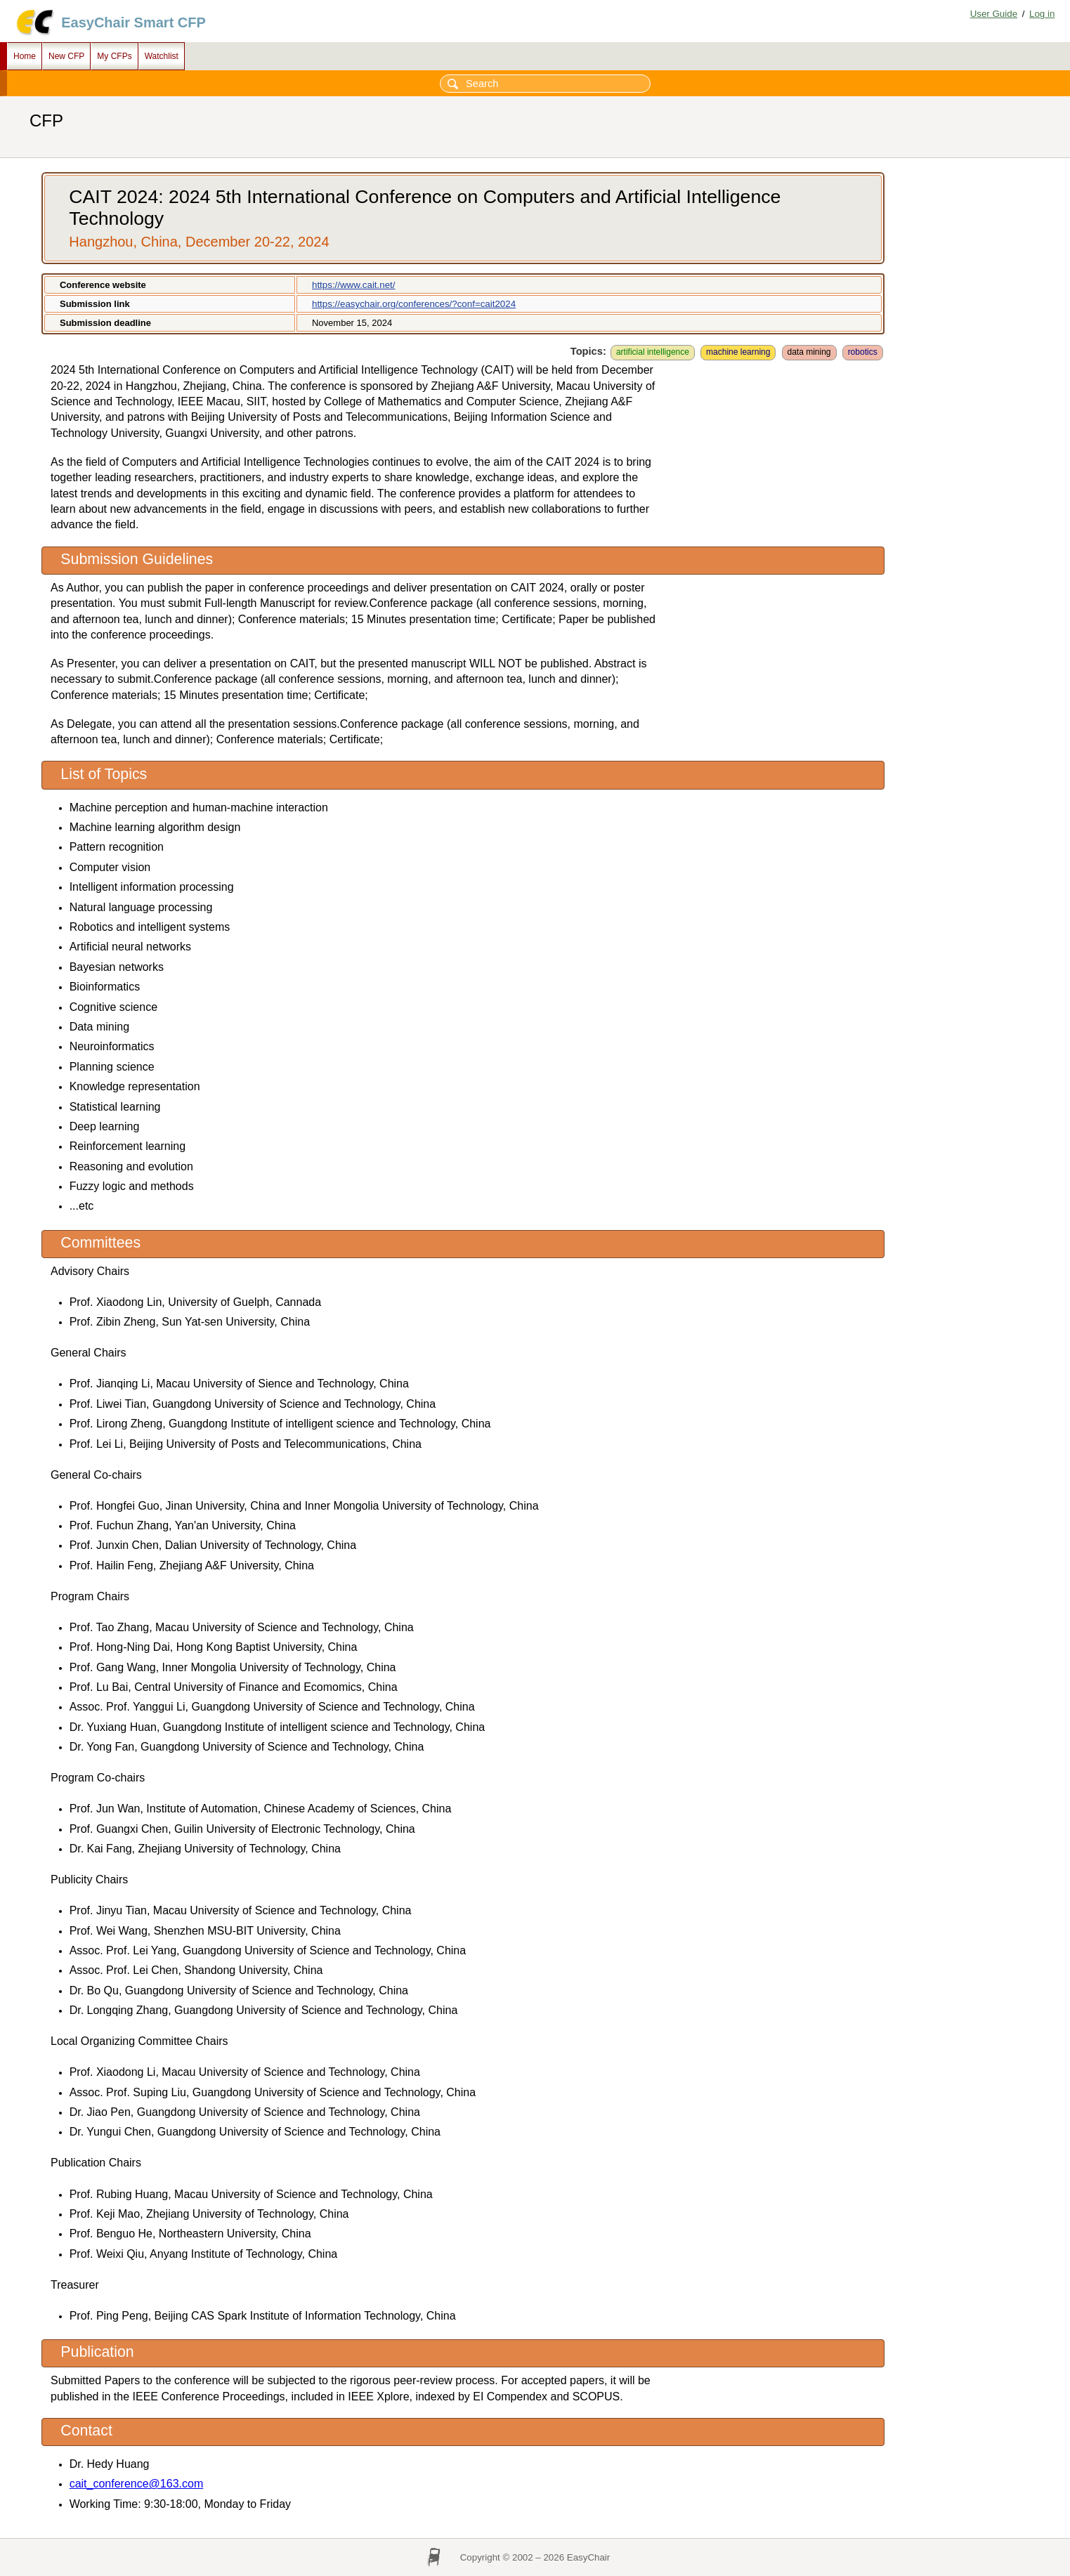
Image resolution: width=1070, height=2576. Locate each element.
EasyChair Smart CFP (133, 22)
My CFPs (114, 56)
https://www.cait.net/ (354, 285)
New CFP (66, 56)
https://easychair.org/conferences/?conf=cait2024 (414, 304)
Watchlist (161, 56)
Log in (1042, 13)
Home (24, 56)
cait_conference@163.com (137, 2484)
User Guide (993, 13)
